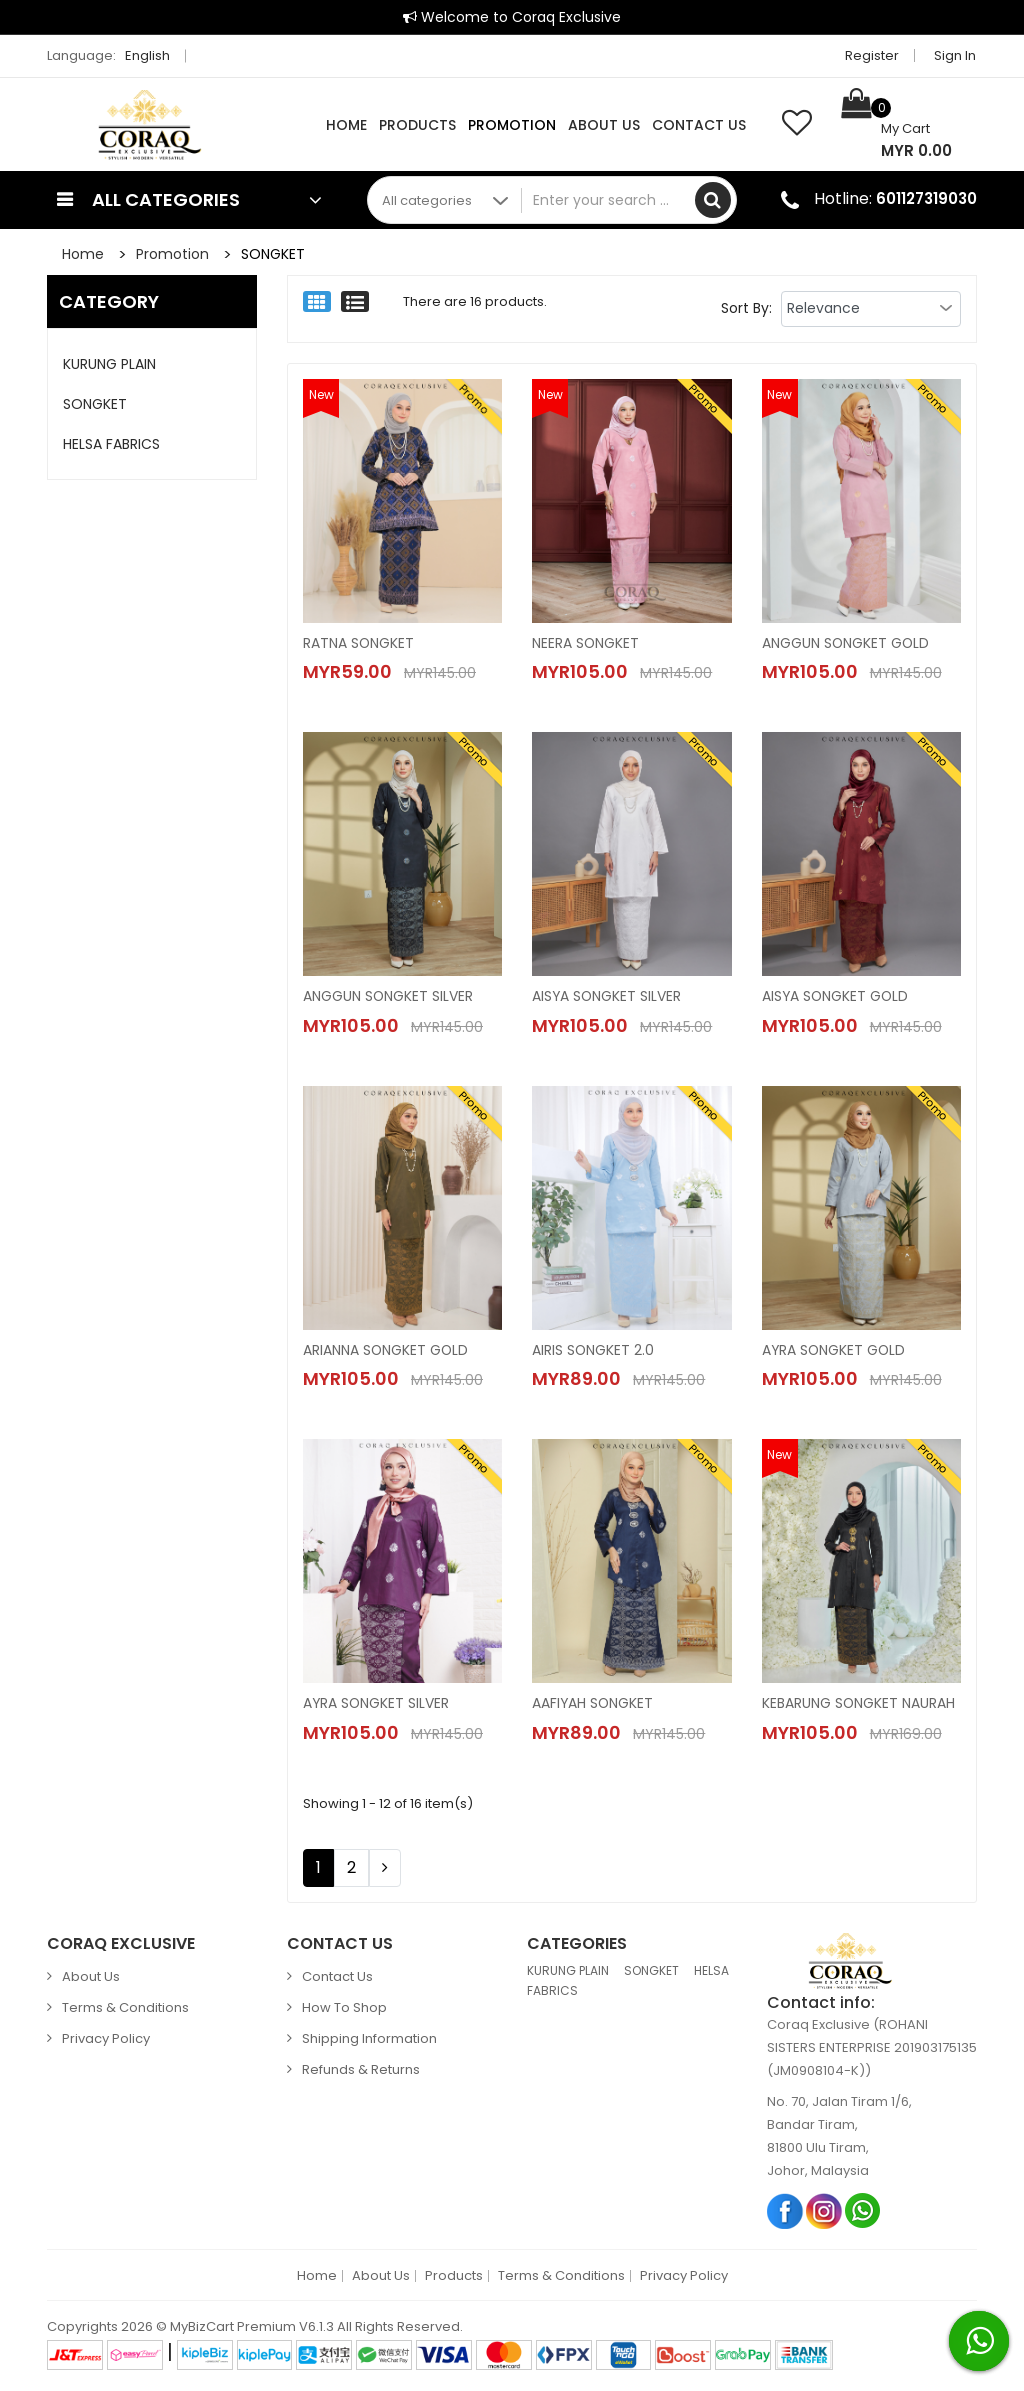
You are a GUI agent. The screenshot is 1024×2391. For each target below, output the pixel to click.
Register (873, 55)
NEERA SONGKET (586, 643)
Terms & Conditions (125, 2009)
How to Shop (344, 2009)
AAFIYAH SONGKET (593, 1705)
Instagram (824, 2211)
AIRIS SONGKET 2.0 (593, 1351)
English (153, 55)
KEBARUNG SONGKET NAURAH (859, 1705)
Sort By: (746, 308)
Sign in (956, 55)
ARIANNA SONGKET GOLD (386, 1351)
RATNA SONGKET (359, 643)
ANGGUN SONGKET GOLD (846, 643)
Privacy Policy (106, 2040)
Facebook (785, 2211)
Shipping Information (369, 2040)
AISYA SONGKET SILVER (607, 997)
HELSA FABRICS (111, 444)
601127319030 (926, 198)
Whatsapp (863, 2211)
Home (346, 125)
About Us (604, 125)
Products (417, 125)
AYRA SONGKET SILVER (377, 1705)
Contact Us (699, 125)
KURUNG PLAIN (109, 364)
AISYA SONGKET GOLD (836, 997)
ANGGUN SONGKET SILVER (388, 997)
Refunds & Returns (361, 2071)
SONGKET (273, 254)
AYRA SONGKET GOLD (835, 1351)
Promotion (512, 125)
